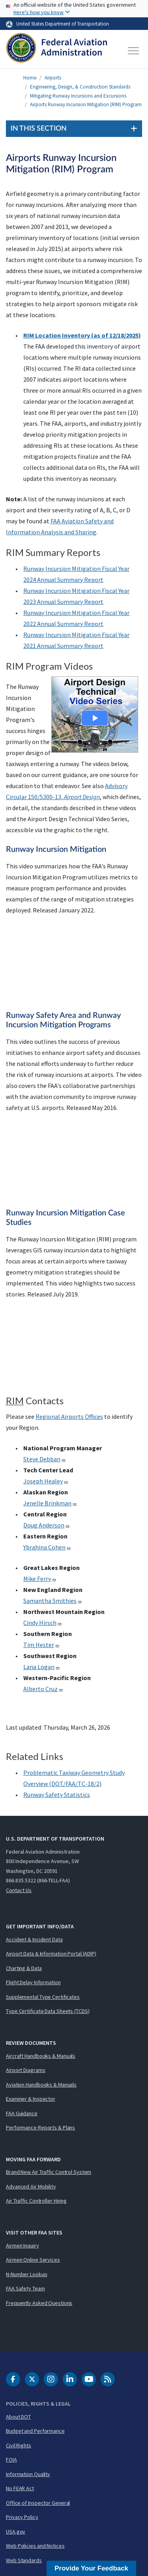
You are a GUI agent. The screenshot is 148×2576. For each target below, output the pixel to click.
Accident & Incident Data (34, 1939)
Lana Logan (41, 1667)
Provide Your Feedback (91, 2568)
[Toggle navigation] (134, 50)
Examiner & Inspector (30, 2098)
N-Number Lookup (26, 2274)
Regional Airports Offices (69, 1416)
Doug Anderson (46, 1525)
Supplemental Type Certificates (43, 1996)
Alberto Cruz (43, 1689)
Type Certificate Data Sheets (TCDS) (48, 2011)
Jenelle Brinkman (50, 1503)
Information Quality (28, 2474)
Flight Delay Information (33, 1982)
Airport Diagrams (25, 2070)
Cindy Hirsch (42, 1623)
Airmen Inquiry (22, 2245)
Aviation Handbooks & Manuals (41, 2084)
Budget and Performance (35, 2430)
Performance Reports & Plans (40, 2127)
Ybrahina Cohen (47, 1547)
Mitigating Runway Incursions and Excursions (78, 95)
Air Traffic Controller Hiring (36, 2200)
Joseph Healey (45, 1481)
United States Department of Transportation (62, 23)
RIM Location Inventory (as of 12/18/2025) (82, 335)
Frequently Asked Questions (39, 2302)
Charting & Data (24, 1968)
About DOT (18, 2416)
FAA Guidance (21, 2113)
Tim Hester (41, 1645)
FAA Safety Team (25, 2288)
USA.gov (15, 2531)
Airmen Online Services (33, 2259)
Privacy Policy (22, 2517)
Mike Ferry (39, 1579)
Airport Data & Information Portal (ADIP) (51, 1953)
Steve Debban (44, 1459)
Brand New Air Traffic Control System (48, 2171)
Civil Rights (18, 2445)
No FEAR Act (20, 2488)
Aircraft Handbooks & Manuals (40, 2055)
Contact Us (19, 1890)
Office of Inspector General (38, 2502)
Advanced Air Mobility (31, 2186)
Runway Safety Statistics (56, 1795)
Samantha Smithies (52, 1601)
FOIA (11, 2459)
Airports (53, 77)
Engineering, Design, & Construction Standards (80, 86)
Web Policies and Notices (35, 2545)
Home (29, 77)
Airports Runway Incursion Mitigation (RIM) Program (86, 104)
